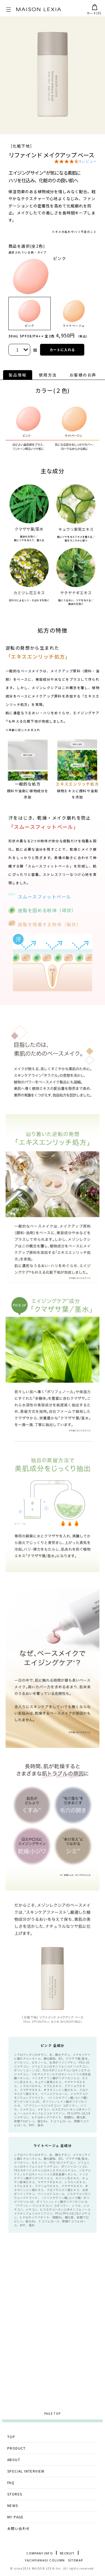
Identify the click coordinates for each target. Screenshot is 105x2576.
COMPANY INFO (39, 2553)
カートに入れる (62, 349)
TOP (11, 2436)
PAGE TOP (52, 2413)
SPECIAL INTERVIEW (26, 2471)
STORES (14, 2494)
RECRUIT (67, 2553)
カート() (94, 9)
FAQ (10, 2482)
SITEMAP (75, 2560)
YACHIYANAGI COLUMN (45, 2560)
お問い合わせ (18, 2528)
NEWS (12, 2505)
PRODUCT (16, 2448)
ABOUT (13, 2459)
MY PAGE (15, 2517)
